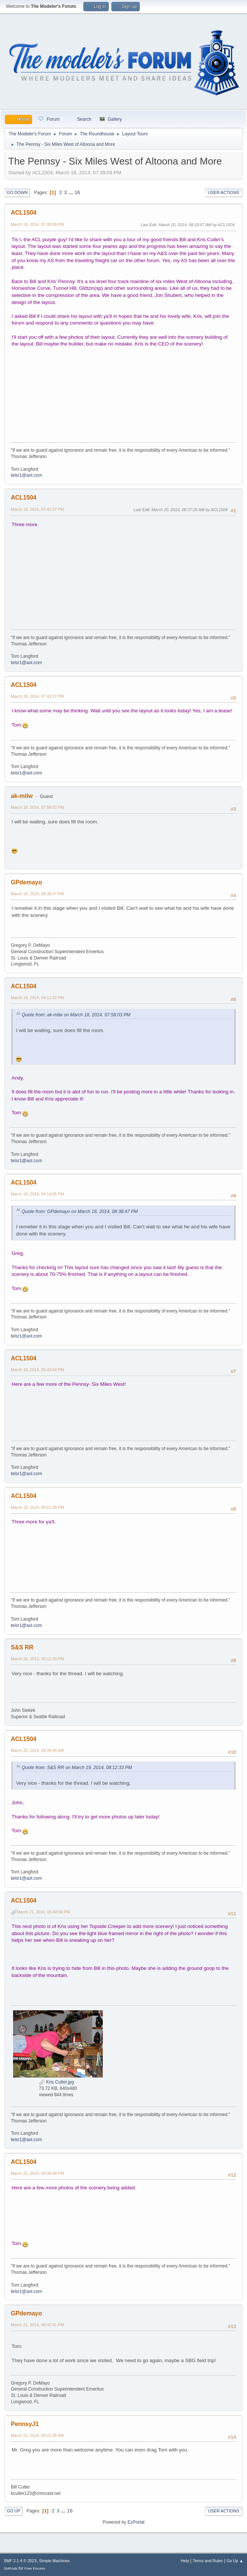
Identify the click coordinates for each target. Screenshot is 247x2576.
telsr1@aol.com (26, 475)
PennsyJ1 (25, 2424)
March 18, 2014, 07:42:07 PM (37, 509)
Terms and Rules (208, 2560)
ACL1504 (23, 212)
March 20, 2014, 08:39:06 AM (37, 1750)
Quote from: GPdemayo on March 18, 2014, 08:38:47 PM (80, 1211)
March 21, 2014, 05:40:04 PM (43, 1912)
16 (77, 192)
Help (185, 2560)
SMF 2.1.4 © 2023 (20, 2560)
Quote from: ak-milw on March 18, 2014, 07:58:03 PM (76, 1014)
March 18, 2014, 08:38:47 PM (37, 893)
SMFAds (11, 2568)
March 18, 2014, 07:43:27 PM (37, 696)
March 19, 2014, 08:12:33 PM (37, 1659)
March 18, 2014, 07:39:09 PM (37, 224)
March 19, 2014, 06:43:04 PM (37, 1369)
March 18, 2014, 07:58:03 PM (37, 807)
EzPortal (135, 2522)
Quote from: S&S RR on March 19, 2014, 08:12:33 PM (77, 1767)
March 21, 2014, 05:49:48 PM (37, 2173)
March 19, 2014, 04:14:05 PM (37, 1194)
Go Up (13, 2511)
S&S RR (22, 1647)
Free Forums (34, 2568)
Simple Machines (54, 2560)
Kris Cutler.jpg (56, 2082)
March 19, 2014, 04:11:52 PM (37, 997)
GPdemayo (26, 882)
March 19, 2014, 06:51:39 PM (37, 1507)
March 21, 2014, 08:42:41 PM (37, 2324)
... (71, 192)
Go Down (17, 192)
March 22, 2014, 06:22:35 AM (37, 2435)
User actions (223, 192)
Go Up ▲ (234, 2560)
